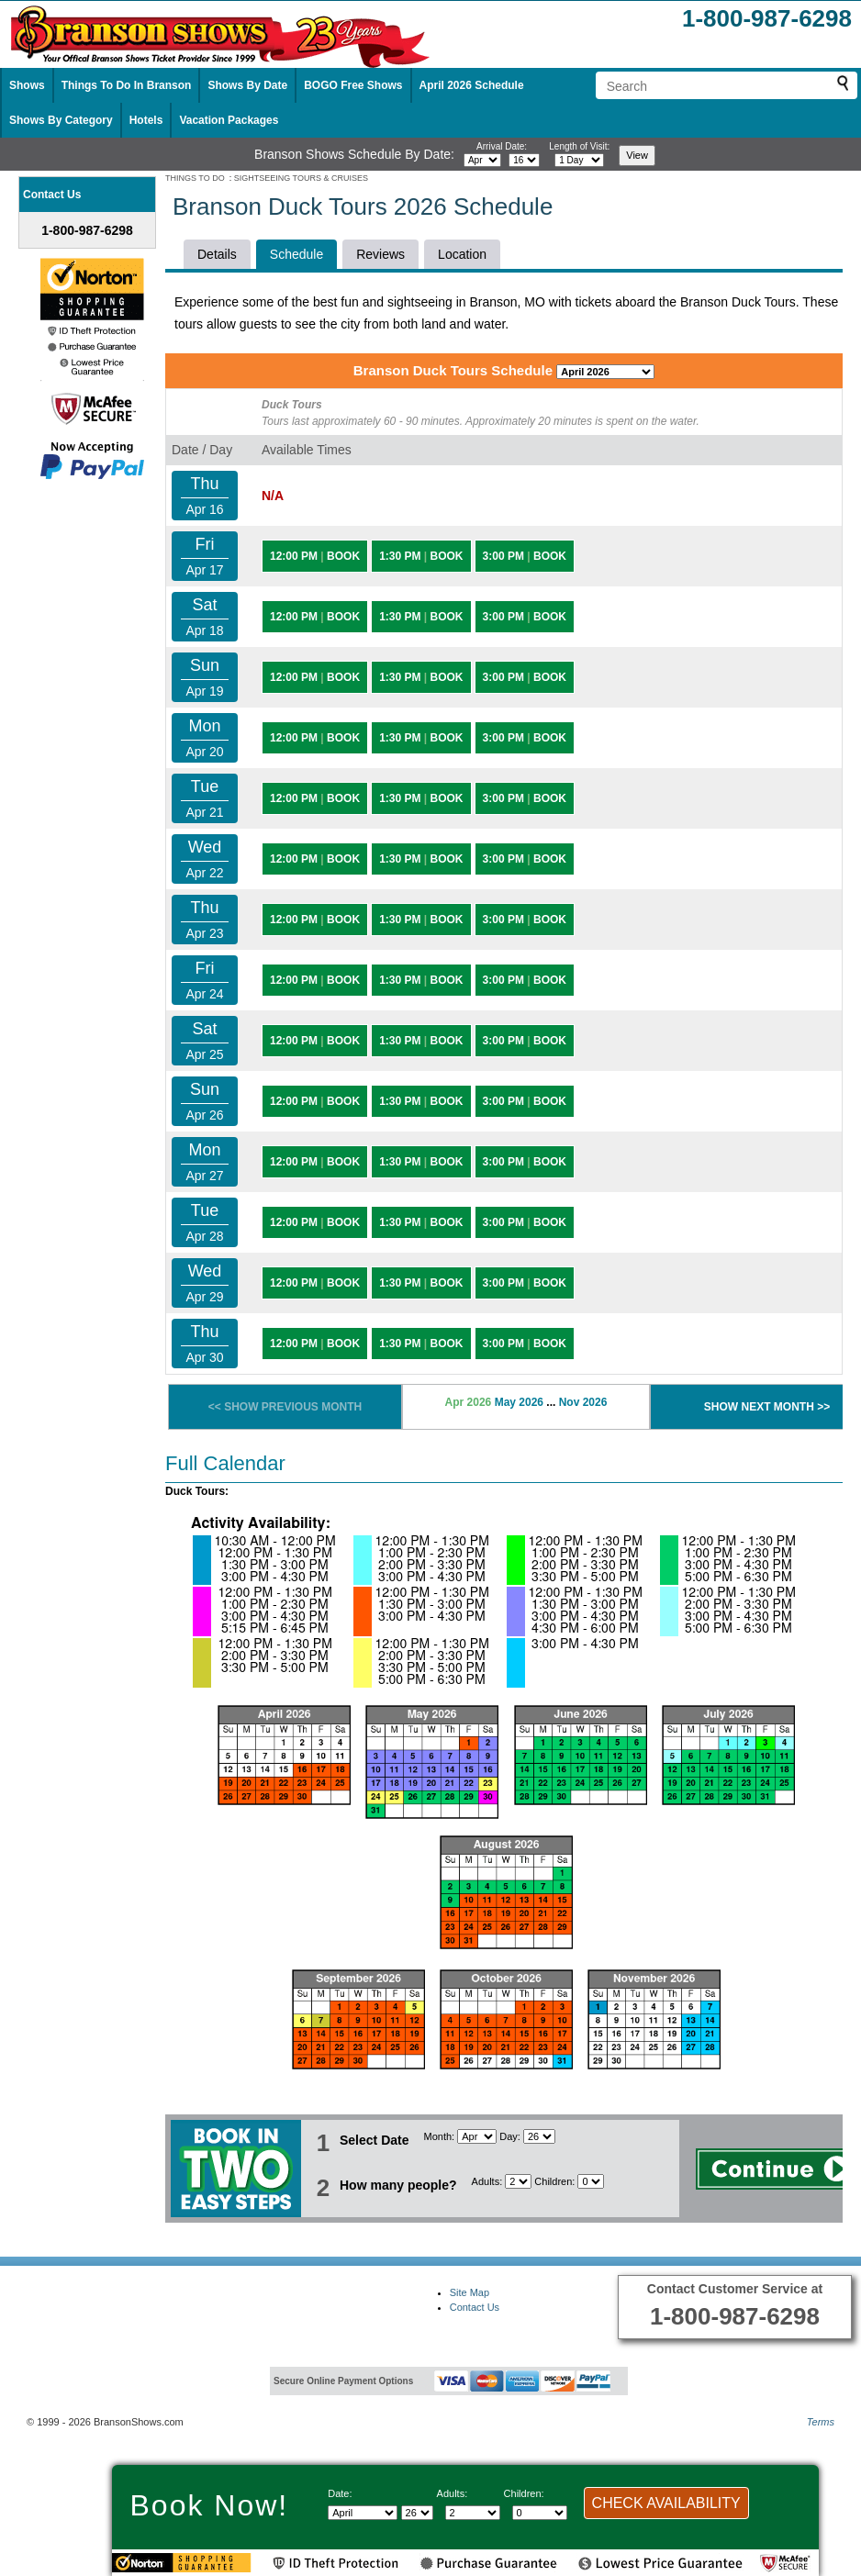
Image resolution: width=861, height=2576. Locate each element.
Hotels (146, 120)
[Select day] (524, 160)
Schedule (296, 254)
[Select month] (482, 160)
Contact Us (474, 2307)
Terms (820, 2421)
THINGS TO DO (195, 178)
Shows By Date (247, 85)
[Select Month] (477, 2136)
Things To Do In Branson (127, 85)
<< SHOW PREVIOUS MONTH (285, 1406)
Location (462, 254)
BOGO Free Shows (353, 85)
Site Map (469, 2292)
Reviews (380, 254)
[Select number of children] (590, 2181)
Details (217, 254)
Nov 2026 (583, 1402)
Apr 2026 (468, 1402)
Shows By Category (61, 120)
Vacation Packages (228, 120)
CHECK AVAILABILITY (666, 2503)
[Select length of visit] (579, 160)
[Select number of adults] (518, 2181)
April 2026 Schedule (471, 85)
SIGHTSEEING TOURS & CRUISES (301, 178)
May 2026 (519, 1402)
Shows (27, 85)
